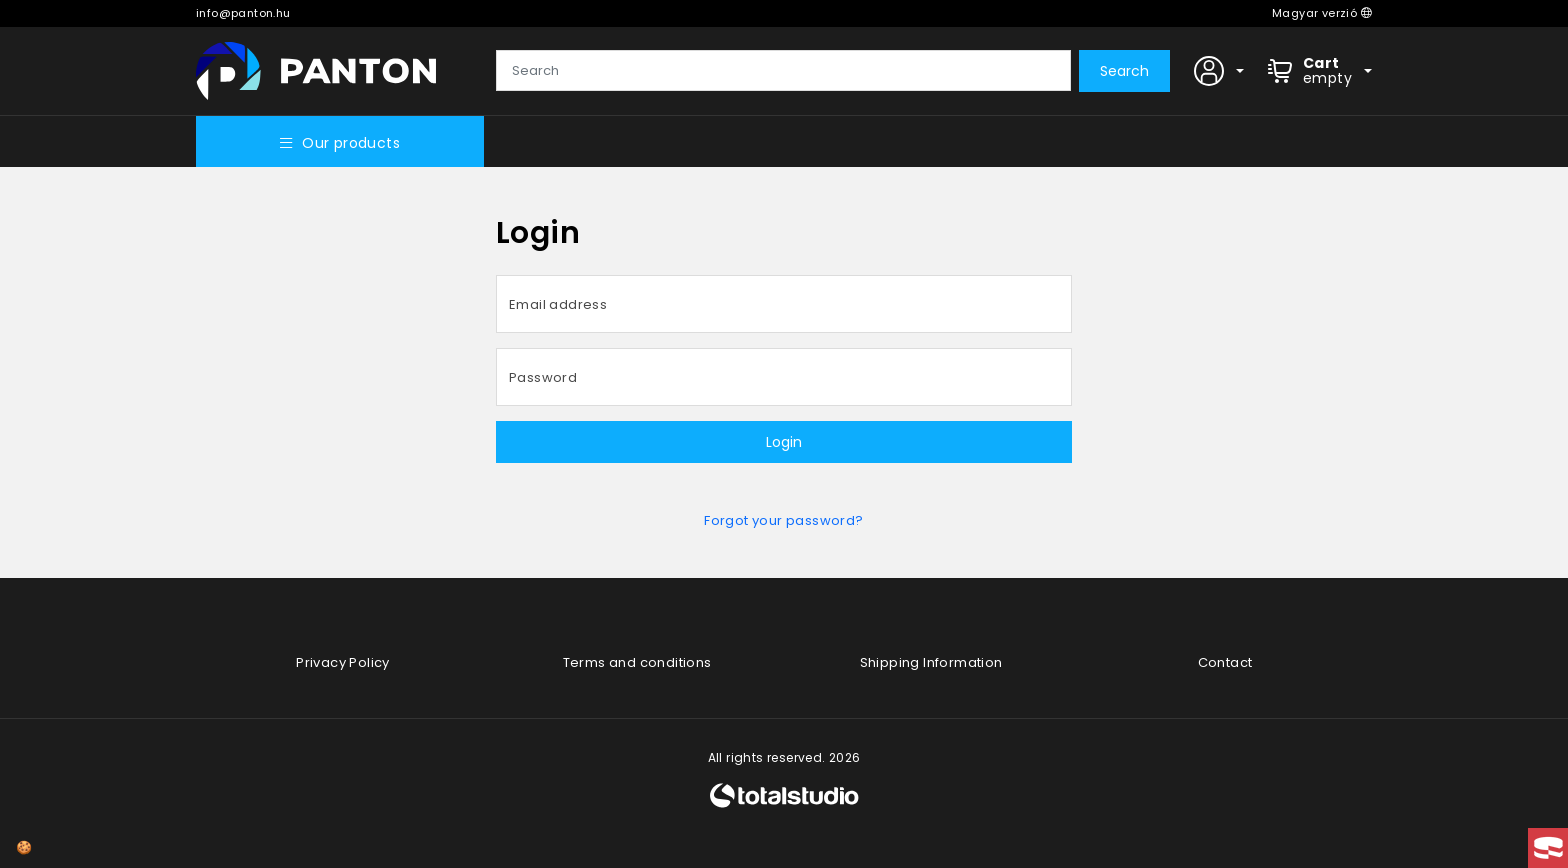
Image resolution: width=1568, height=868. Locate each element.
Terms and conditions (637, 662)
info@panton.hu (243, 13)
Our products (340, 143)
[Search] (783, 71)
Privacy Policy (343, 662)
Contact (1225, 662)
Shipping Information (931, 662)
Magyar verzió (1322, 13)
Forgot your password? (783, 520)
